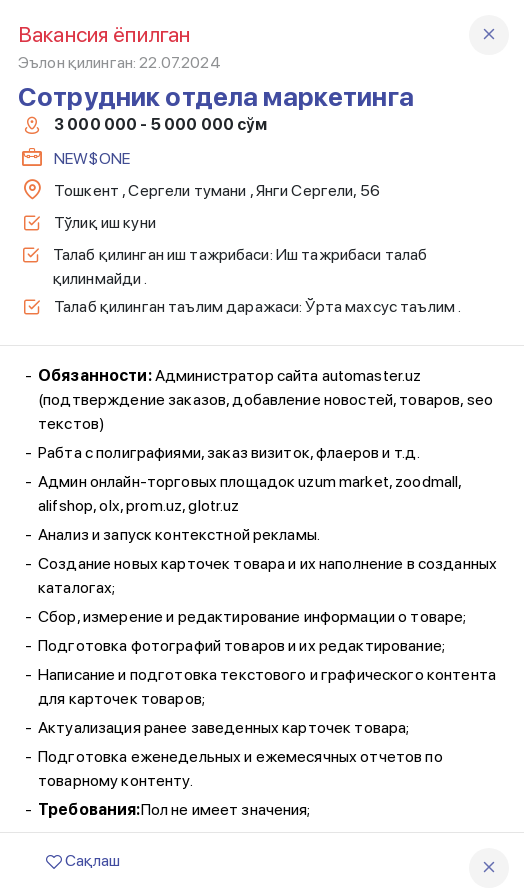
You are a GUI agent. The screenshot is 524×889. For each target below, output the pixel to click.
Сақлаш (83, 860)
